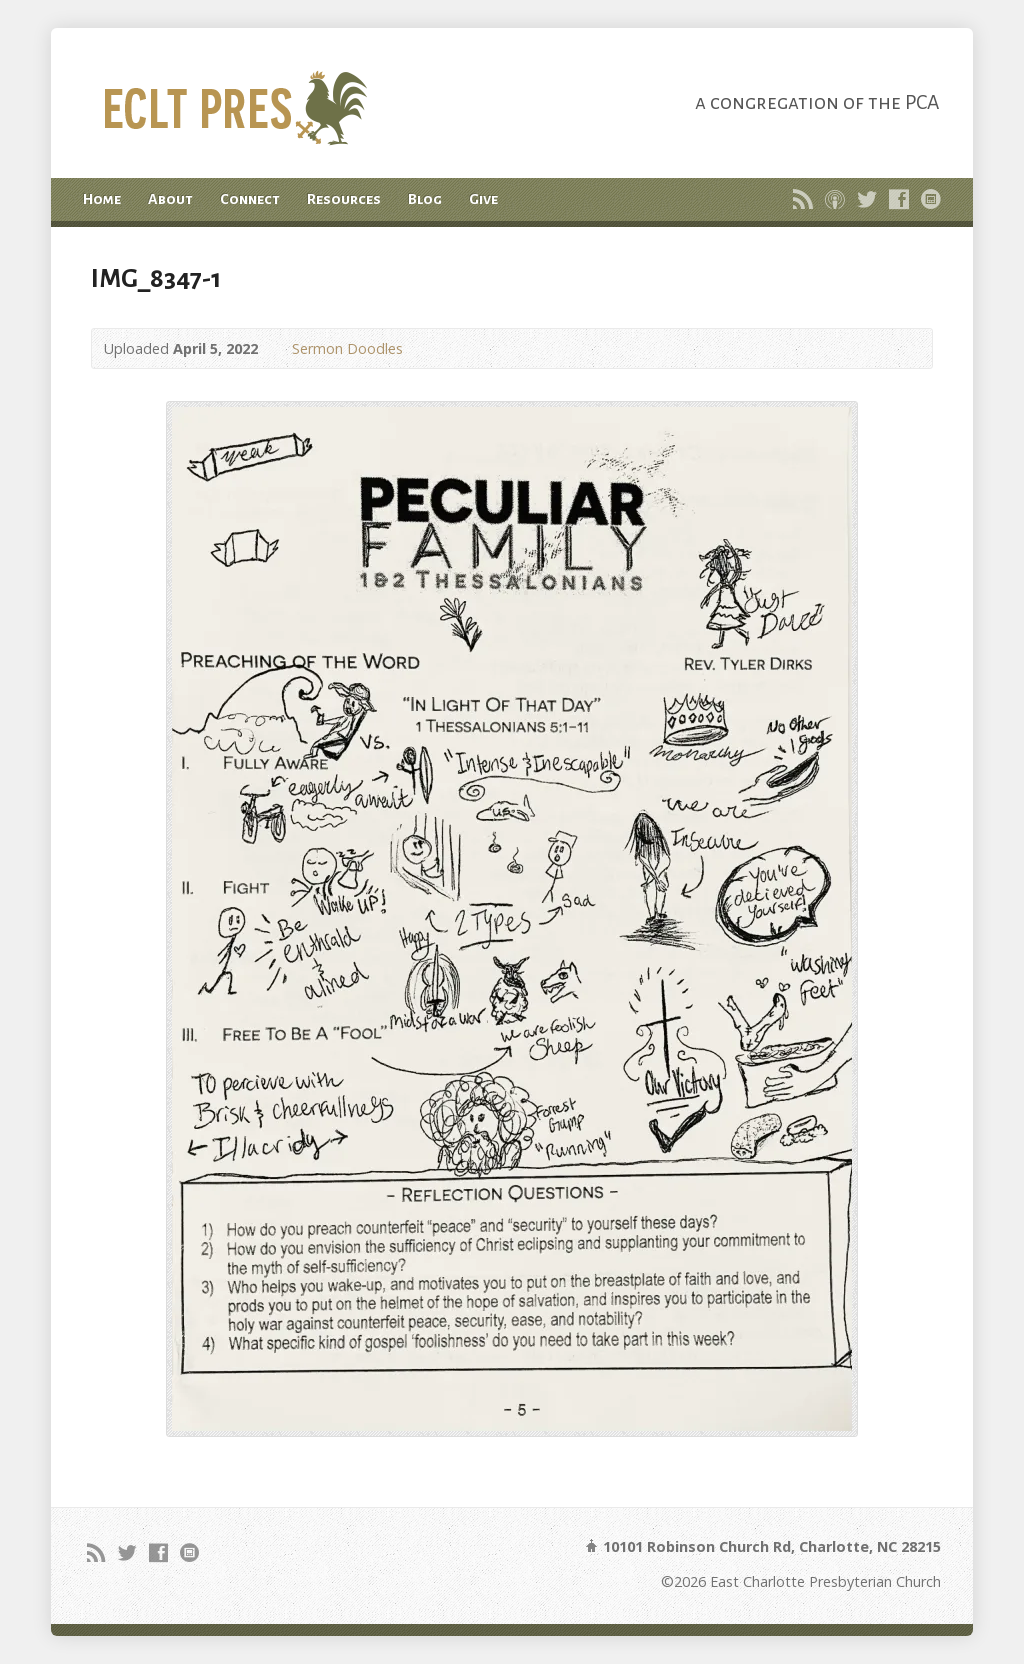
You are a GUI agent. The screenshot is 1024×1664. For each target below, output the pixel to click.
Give (483, 199)
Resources (344, 199)
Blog (425, 199)
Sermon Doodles (347, 348)
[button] (512, 919)
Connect (250, 199)
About (170, 199)
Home (102, 199)
